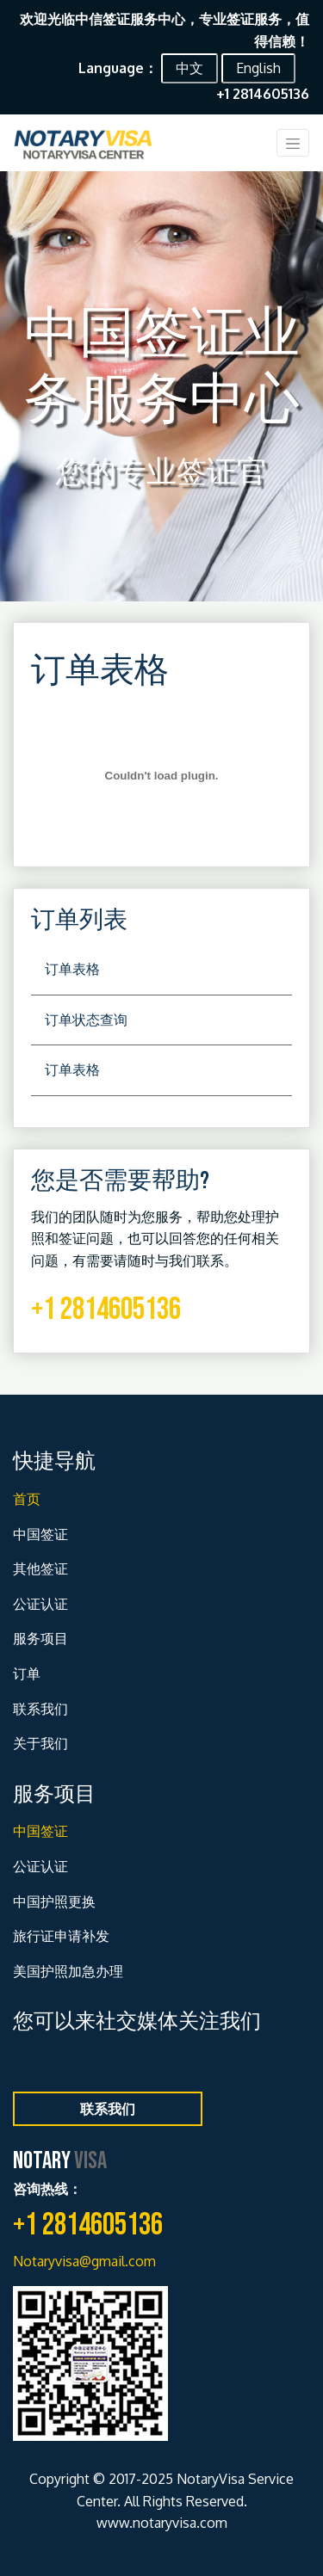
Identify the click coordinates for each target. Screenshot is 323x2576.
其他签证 (40, 1568)
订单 (26, 1673)
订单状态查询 (86, 1019)
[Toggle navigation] (292, 143)
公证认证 (40, 1603)
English (258, 68)
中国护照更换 (54, 1901)
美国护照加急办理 (68, 1971)
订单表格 (72, 968)
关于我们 (40, 1743)
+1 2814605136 (106, 1309)
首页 (26, 1498)
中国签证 (40, 1534)
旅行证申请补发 (61, 1935)
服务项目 (40, 1638)
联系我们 (40, 1708)
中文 (189, 68)
